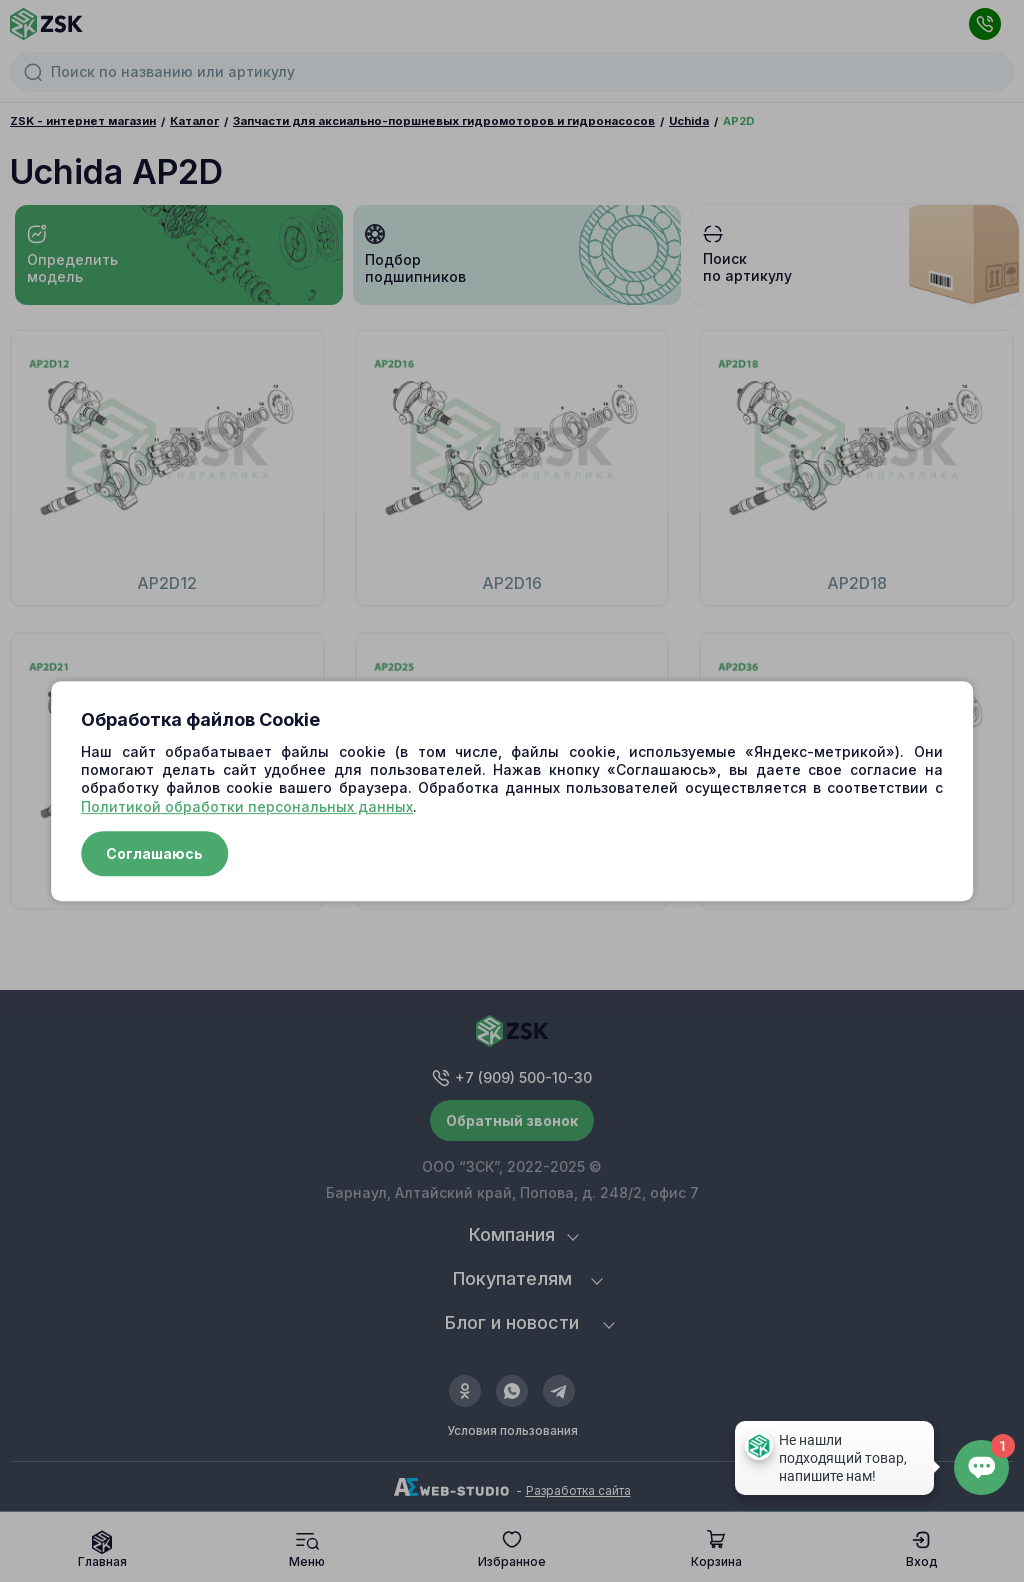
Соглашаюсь (154, 853)
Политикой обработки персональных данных (247, 806)
